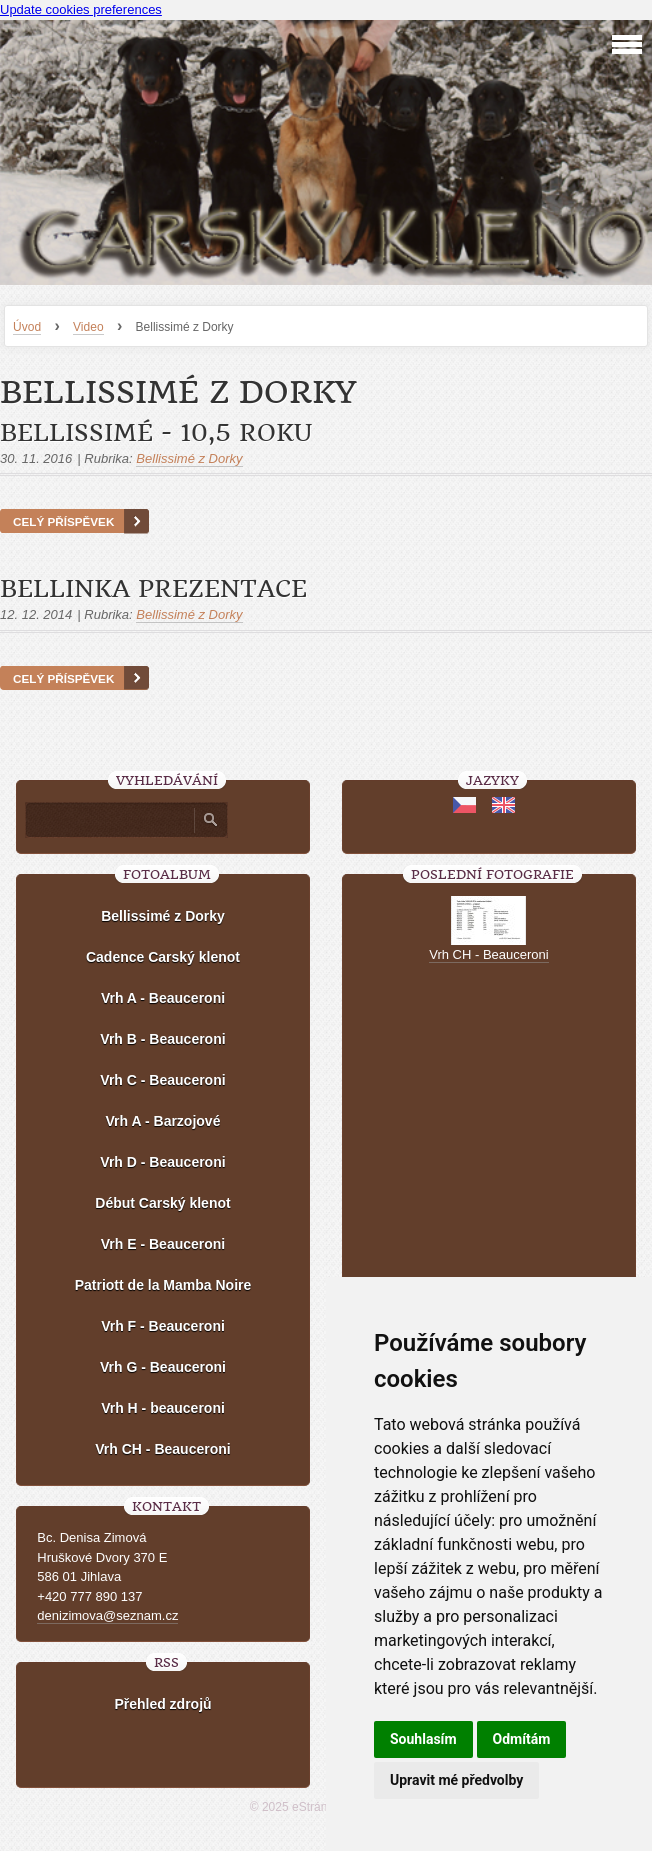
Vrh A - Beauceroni (163, 998)
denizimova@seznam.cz (107, 1615)
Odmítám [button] (522, 1739)
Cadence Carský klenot (163, 957)
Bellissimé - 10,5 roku (156, 433)
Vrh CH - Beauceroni (162, 1449)
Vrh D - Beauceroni (162, 1162)
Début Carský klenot (162, 1203)
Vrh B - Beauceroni (162, 1039)
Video (88, 327)
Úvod (27, 327)
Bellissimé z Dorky (189, 458)
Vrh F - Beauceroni (163, 1326)
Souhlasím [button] (423, 1739)
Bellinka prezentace (153, 589)
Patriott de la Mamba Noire (163, 1285)
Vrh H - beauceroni (163, 1408)
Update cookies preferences (81, 9)
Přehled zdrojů (162, 1704)
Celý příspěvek (63, 521)
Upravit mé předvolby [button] (456, 1780)
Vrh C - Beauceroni (162, 1080)
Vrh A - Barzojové (163, 1121)
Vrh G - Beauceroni (163, 1367)
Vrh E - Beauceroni (163, 1244)
